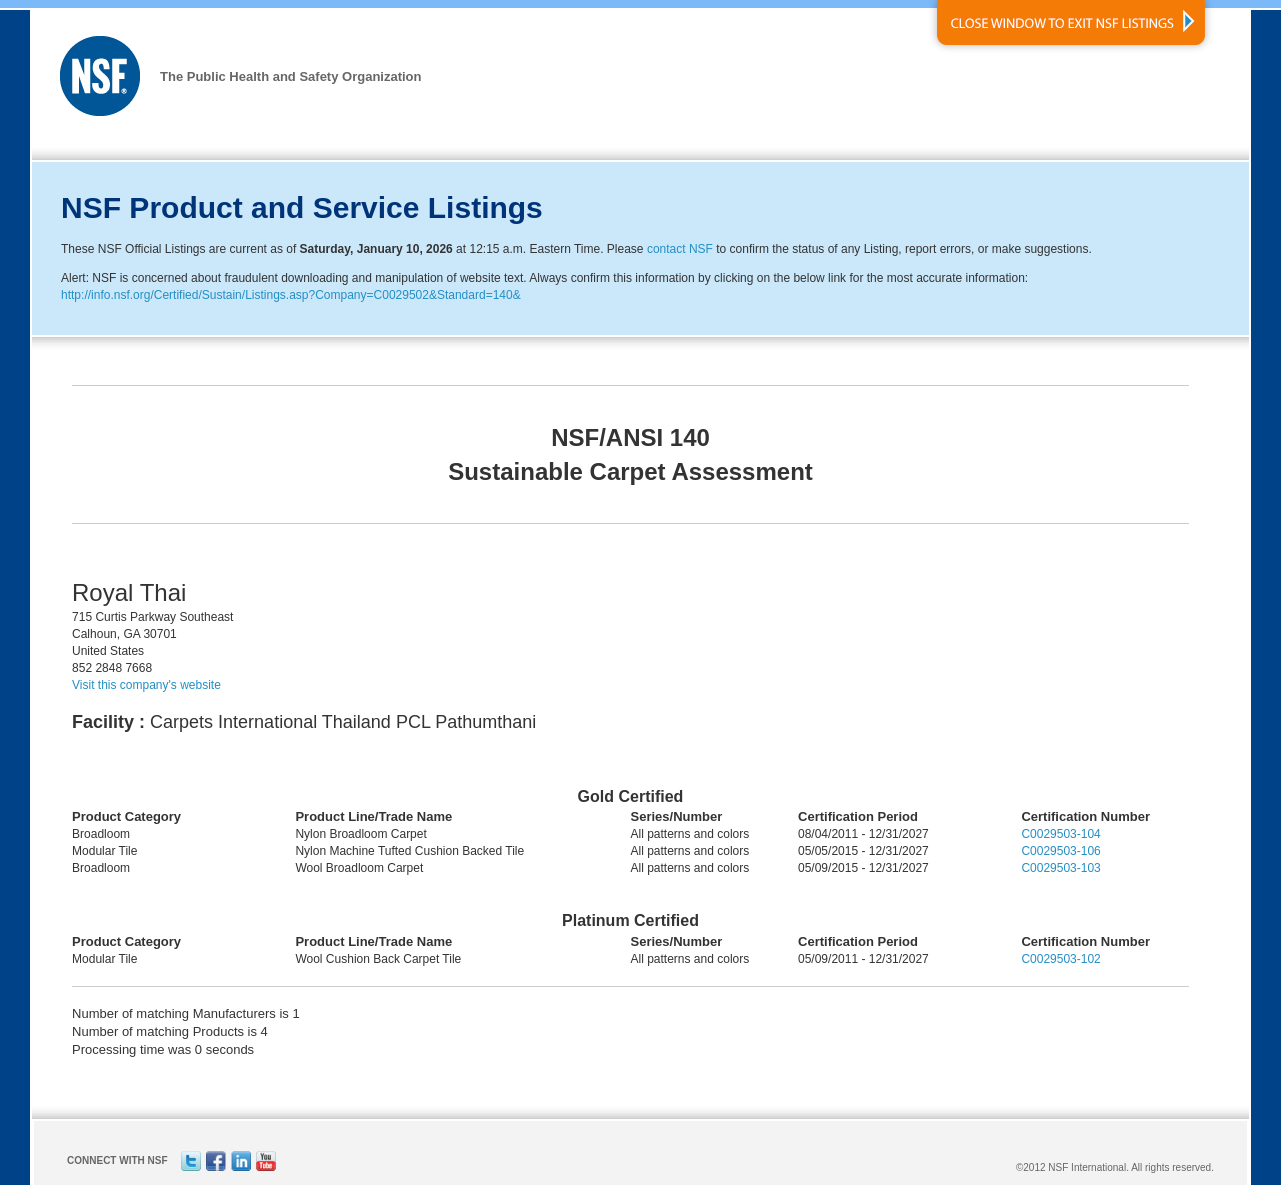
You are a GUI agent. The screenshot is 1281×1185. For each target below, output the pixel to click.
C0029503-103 (1060, 868)
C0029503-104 (1060, 834)
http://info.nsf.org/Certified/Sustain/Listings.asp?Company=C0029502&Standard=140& (291, 295)
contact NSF (680, 249)
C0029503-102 (1060, 959)
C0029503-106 (1060, 851)
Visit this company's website (146, 685)
